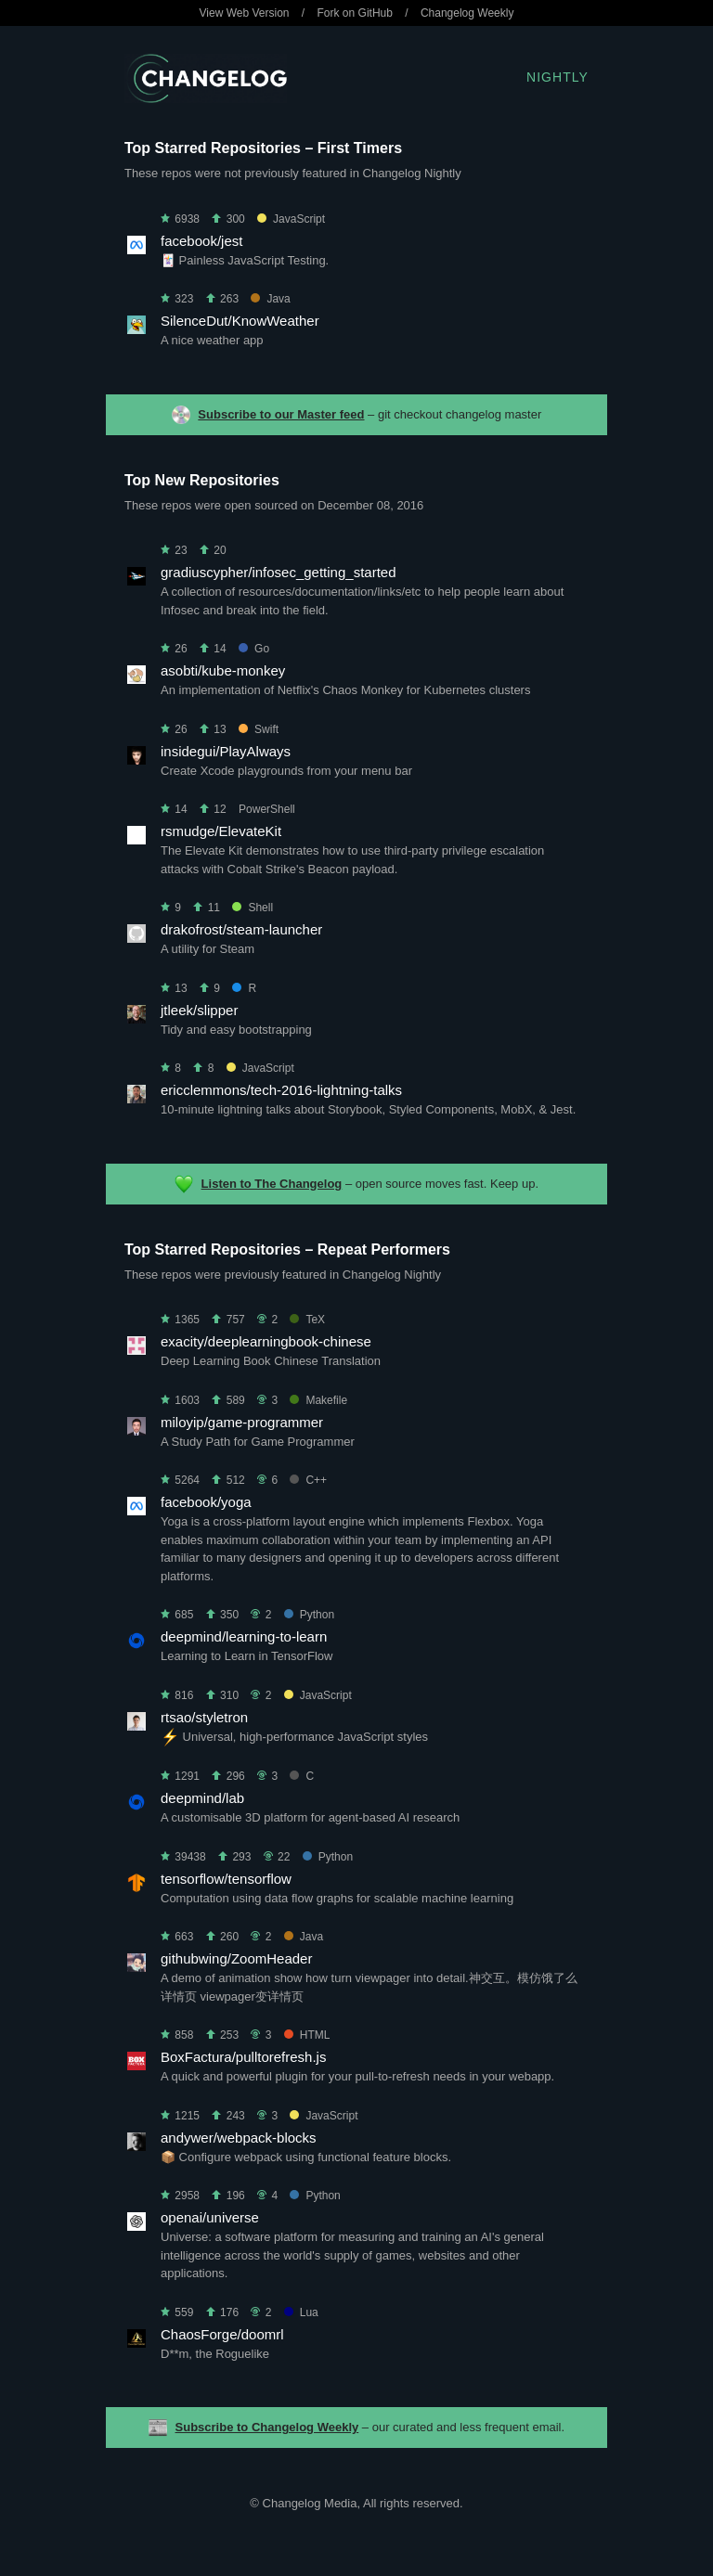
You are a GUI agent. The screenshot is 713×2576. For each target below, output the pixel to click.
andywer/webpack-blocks (239, 2137)
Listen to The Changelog (272, 1184)
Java (270, 298)
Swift (259, 729)
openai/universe (210, 2217)
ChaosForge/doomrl (222, 2334)
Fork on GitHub (355, 12)
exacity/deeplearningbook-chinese (266, 1341)
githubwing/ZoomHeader (236, 1958)
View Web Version (245, 12)
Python (309, 1614)
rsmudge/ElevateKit (221, 831)
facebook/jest (201, 241)
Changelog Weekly (467, 12)
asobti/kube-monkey (223, 670)
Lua (301, 2312)
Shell (252, 907)
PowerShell (267, 809)
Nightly (557, 77)
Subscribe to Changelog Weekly (267, 2427)
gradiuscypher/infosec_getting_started (278, 572)
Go (254, 648)
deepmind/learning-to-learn (244, 1636)
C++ (308, 1480)
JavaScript (291, 219)
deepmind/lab (202, 1798)
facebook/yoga (206, 1502)
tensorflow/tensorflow (226, 1879)
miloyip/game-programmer (242, 1422)
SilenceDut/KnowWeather (240, 320)
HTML (307, 2035)
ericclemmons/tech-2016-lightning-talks (281, 1090)
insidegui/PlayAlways (226, 751)
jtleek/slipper (199, 1010)
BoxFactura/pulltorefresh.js (243, 2057)
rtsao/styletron (204, 1717)
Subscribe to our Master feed (281, 414)
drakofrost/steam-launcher (241, 929)
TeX (307, 1319)
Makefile (318, 1400)
